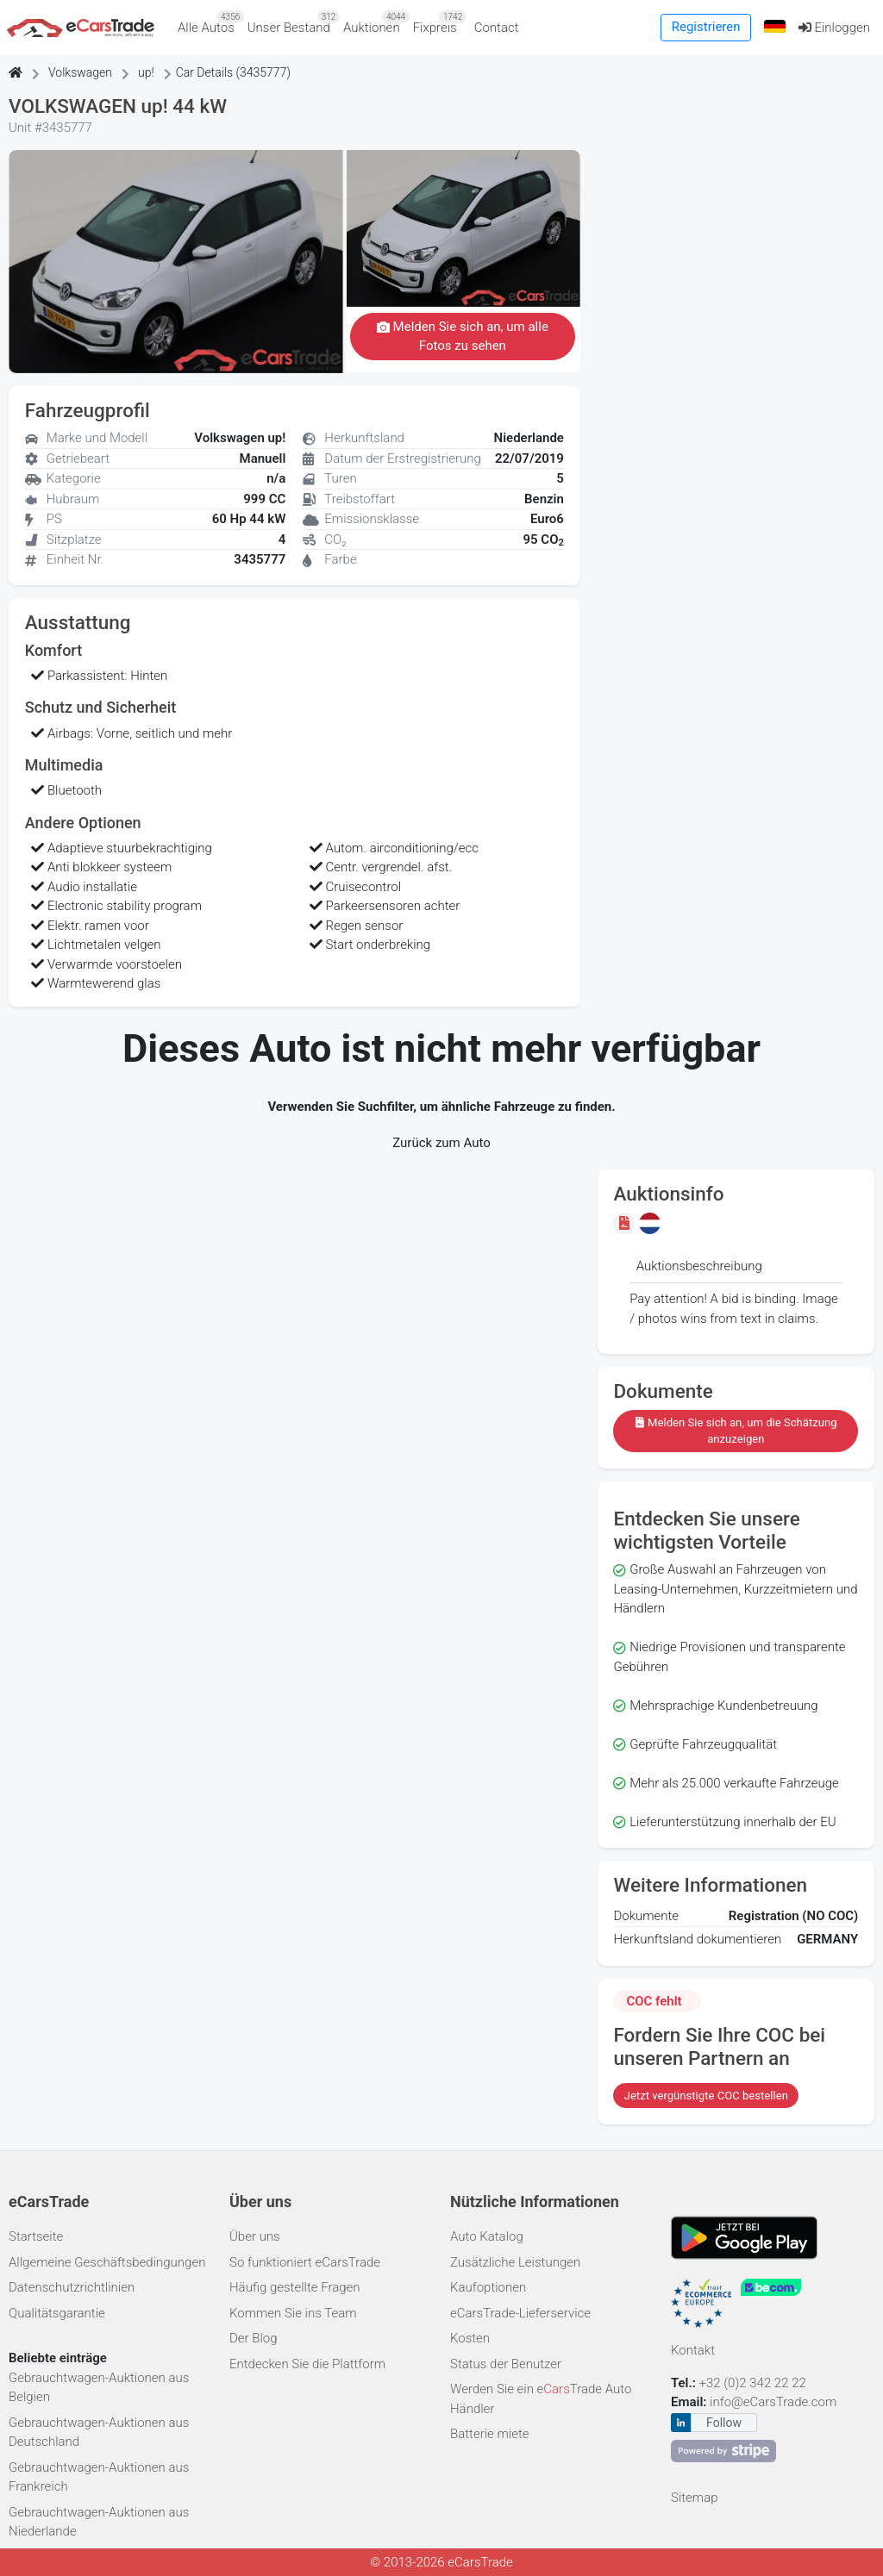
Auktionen (374, 22)
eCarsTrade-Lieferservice (520, 2313)
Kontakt (693, 2350)
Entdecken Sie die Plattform (307, 2364)
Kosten (470, 2338)
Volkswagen (80, 72)
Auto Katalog (486, 2236)
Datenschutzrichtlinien (72, 2287)
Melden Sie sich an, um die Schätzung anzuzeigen (735, 1431)
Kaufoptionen (488, 2287)
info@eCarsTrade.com (773, 2402)
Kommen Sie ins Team (293, 2313)
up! (146, 72)
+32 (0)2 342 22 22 (754, 2383)
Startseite (36, 2236)
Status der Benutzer (505, 2364)
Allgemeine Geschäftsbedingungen (107, 2262)
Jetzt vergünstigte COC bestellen (706, 2095)
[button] (774, 27)
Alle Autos (209, 22)
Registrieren (706, 26)
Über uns (254, 2236)
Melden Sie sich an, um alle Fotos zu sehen (462, 336)
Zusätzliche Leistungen (515, 2262)
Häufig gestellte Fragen (294, 2287)
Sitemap (694, 2497)
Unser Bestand (292, 22)
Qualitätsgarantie (57, 2313)
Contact (496, 27)
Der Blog (253, 2338)
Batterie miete (489, 2434)
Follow (724, 2422)
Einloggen (834, 27)
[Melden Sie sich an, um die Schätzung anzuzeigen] (626, 1223)
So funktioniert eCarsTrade (304, 2262)
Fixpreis (438, 22)
